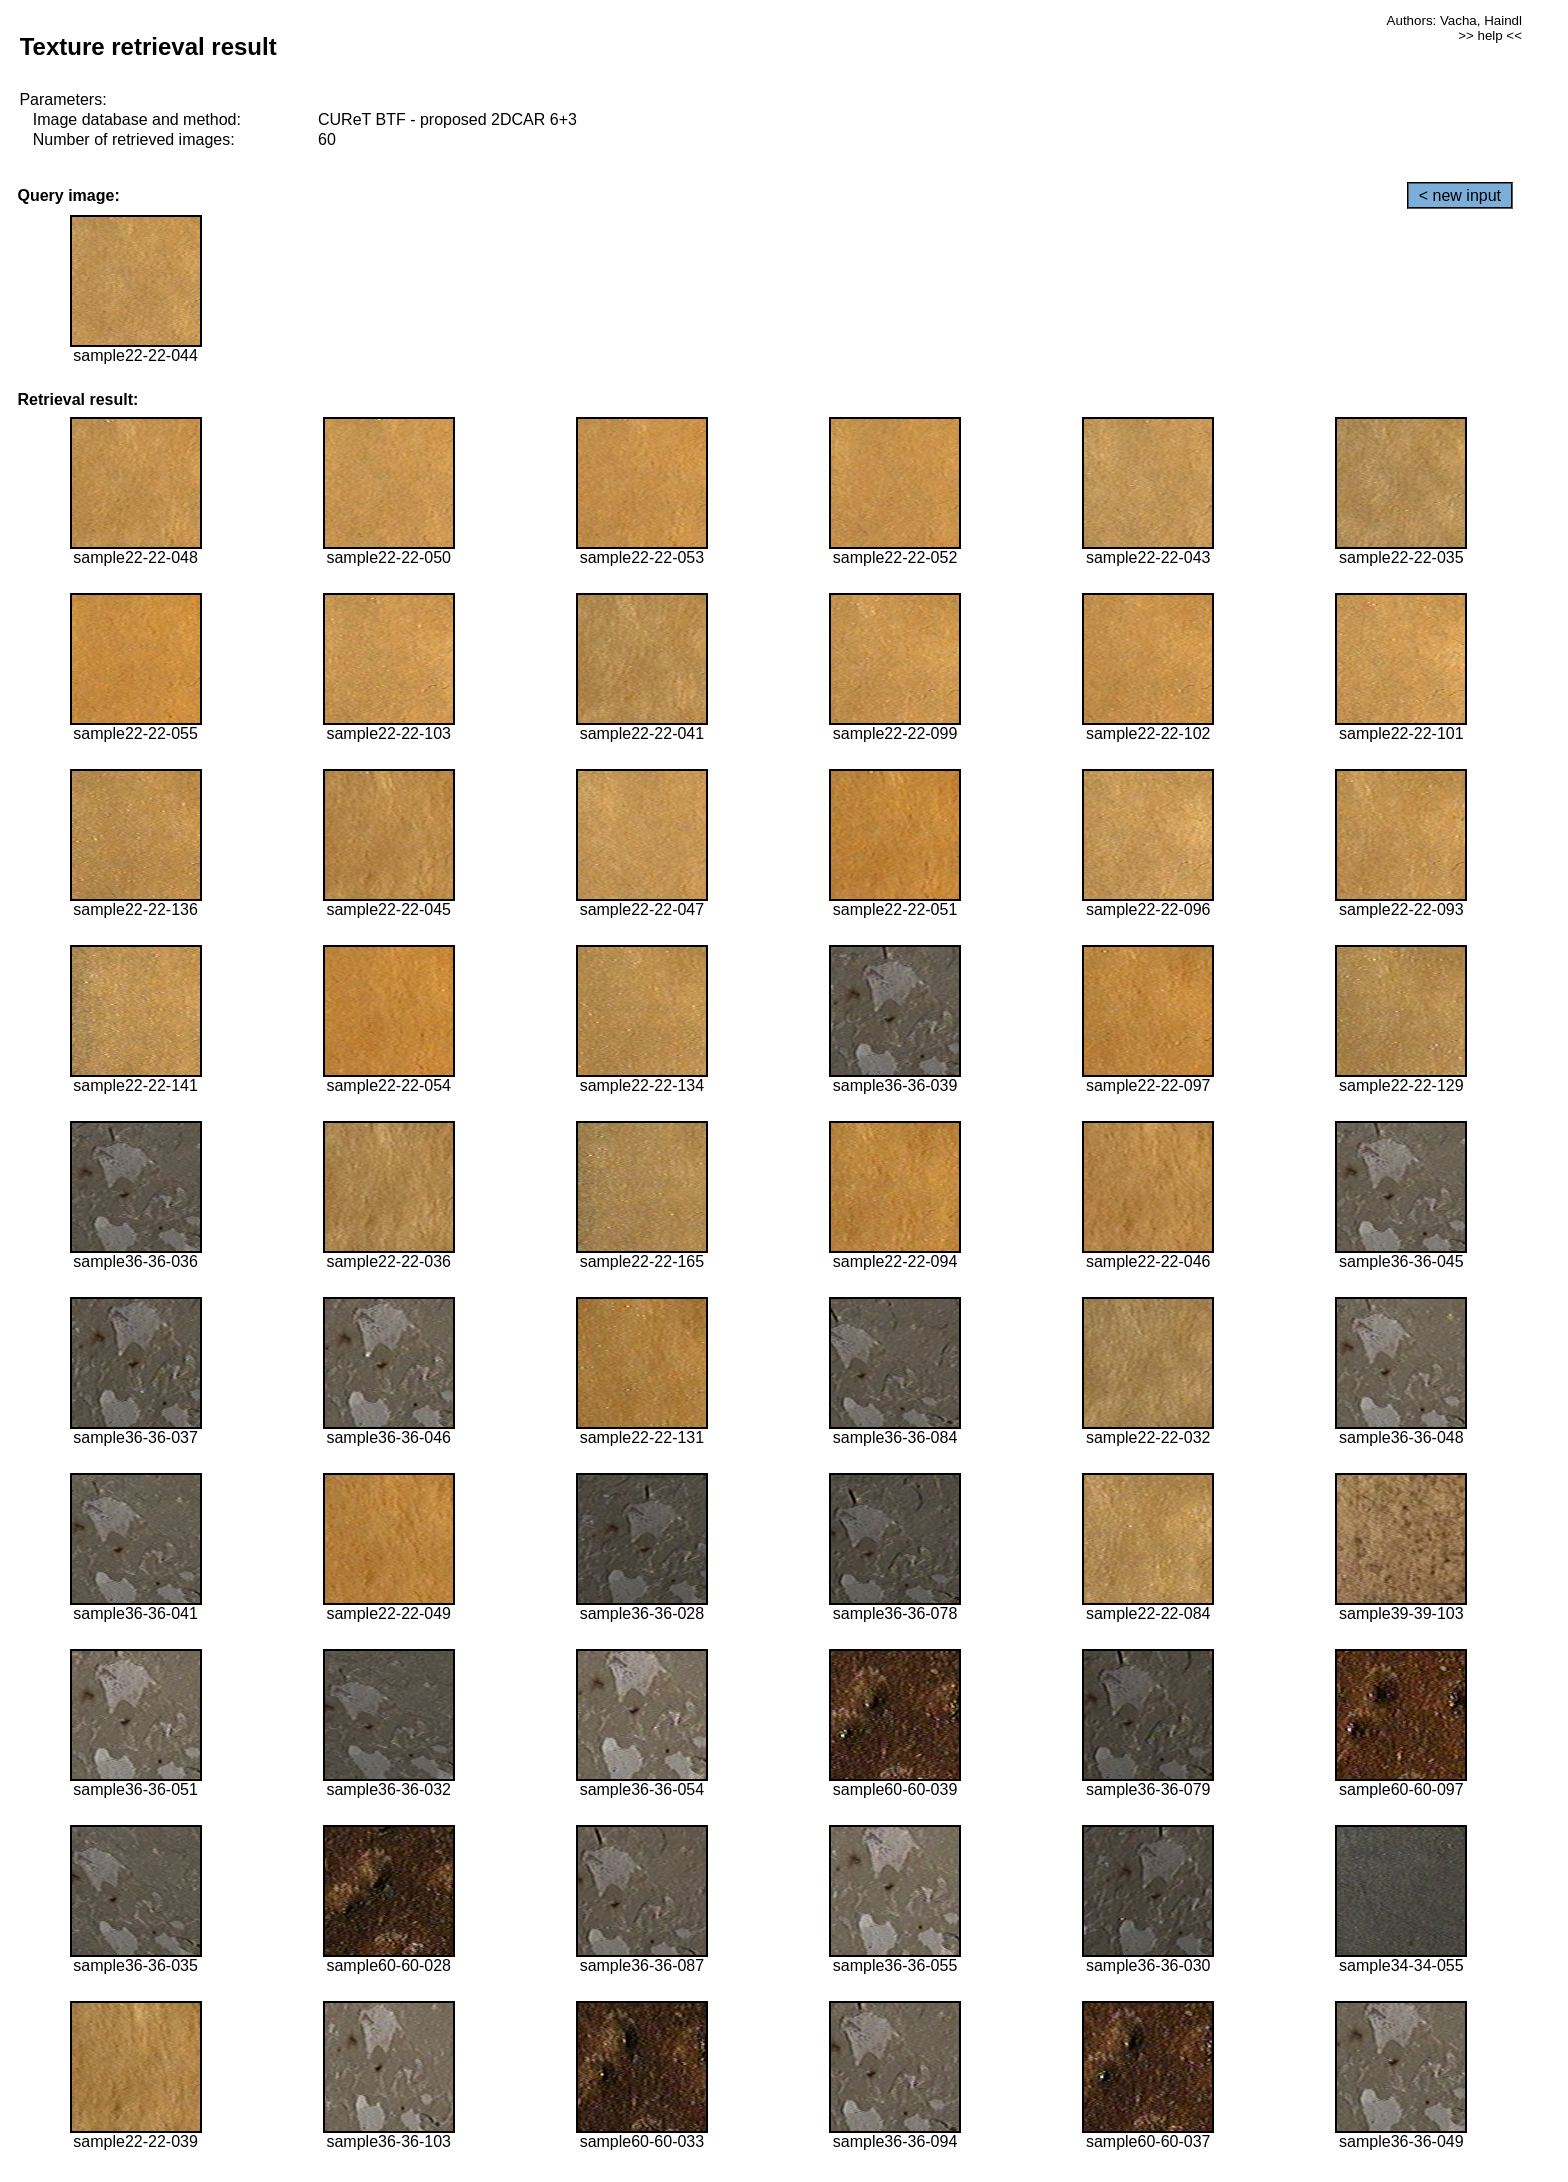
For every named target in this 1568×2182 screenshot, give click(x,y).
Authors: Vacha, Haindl (1454, 20)
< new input (1460, 195)
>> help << (1490, 35)
